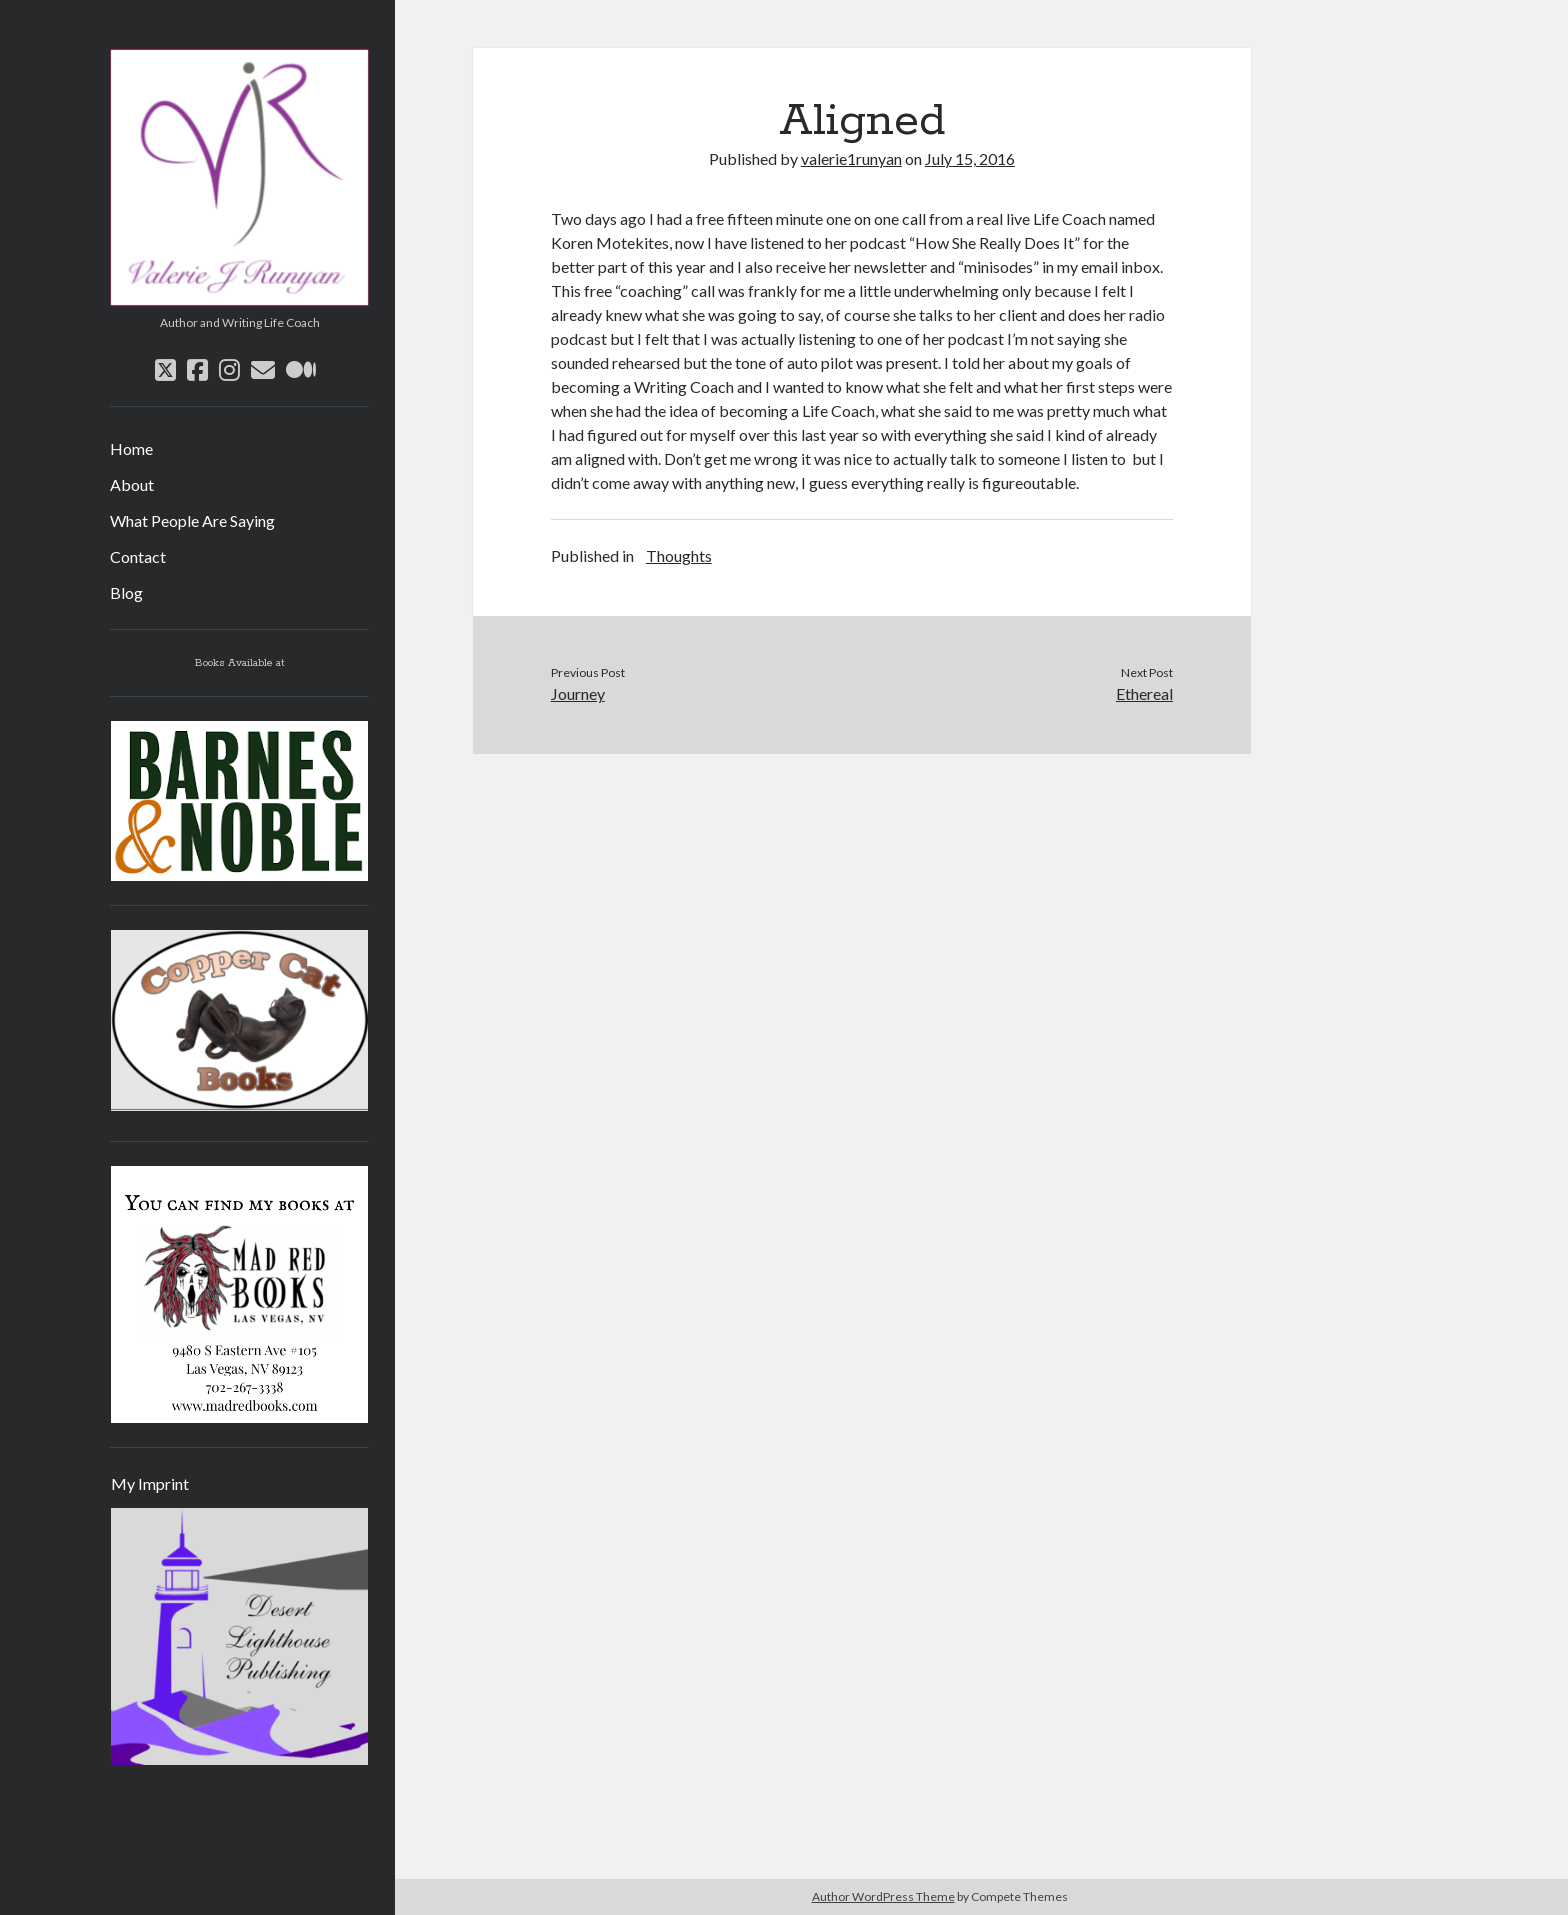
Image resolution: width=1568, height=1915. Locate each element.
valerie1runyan (851, 158)
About (132, 484)
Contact (138, 556)
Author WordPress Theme (883, 1896)
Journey (578, 693)
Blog (126, 592)
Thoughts (679, 555)
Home (131, 448)
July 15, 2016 (970, 158)
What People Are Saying (192, 520)
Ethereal (1144, 693)
